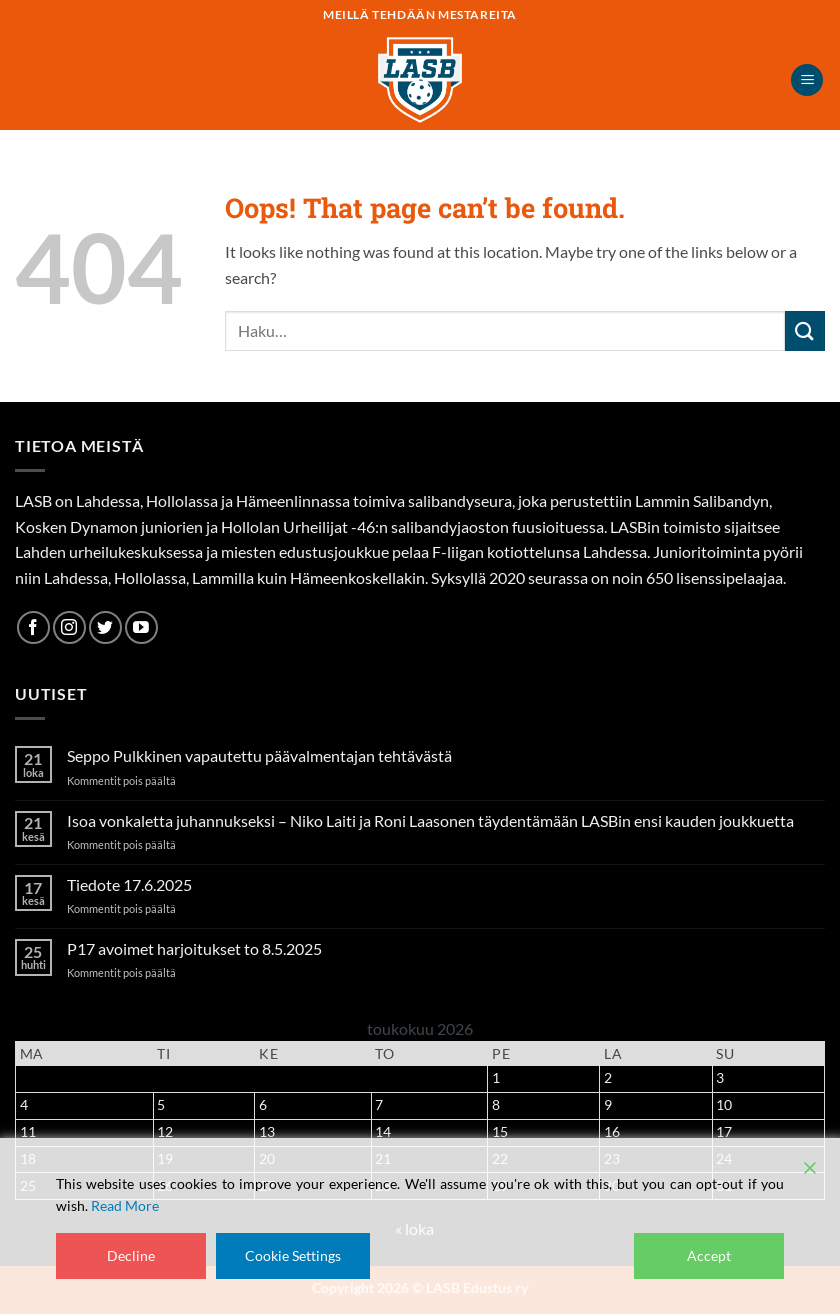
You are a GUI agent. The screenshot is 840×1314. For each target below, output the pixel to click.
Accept (709, 1255)
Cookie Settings (293, 1255)
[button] (807, 80)
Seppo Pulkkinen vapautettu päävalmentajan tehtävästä (259, 755)
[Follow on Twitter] (105, 627)
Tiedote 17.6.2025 (129, 884)
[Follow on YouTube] (141, 627)
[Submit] (805, 330)
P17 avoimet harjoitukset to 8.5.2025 (194, 948)
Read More (125, 1205)
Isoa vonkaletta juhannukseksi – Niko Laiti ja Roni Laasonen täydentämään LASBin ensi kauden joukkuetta (430, 820)
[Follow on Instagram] (69, 627)
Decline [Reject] (131, 1255)
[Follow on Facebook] (33, 627)
